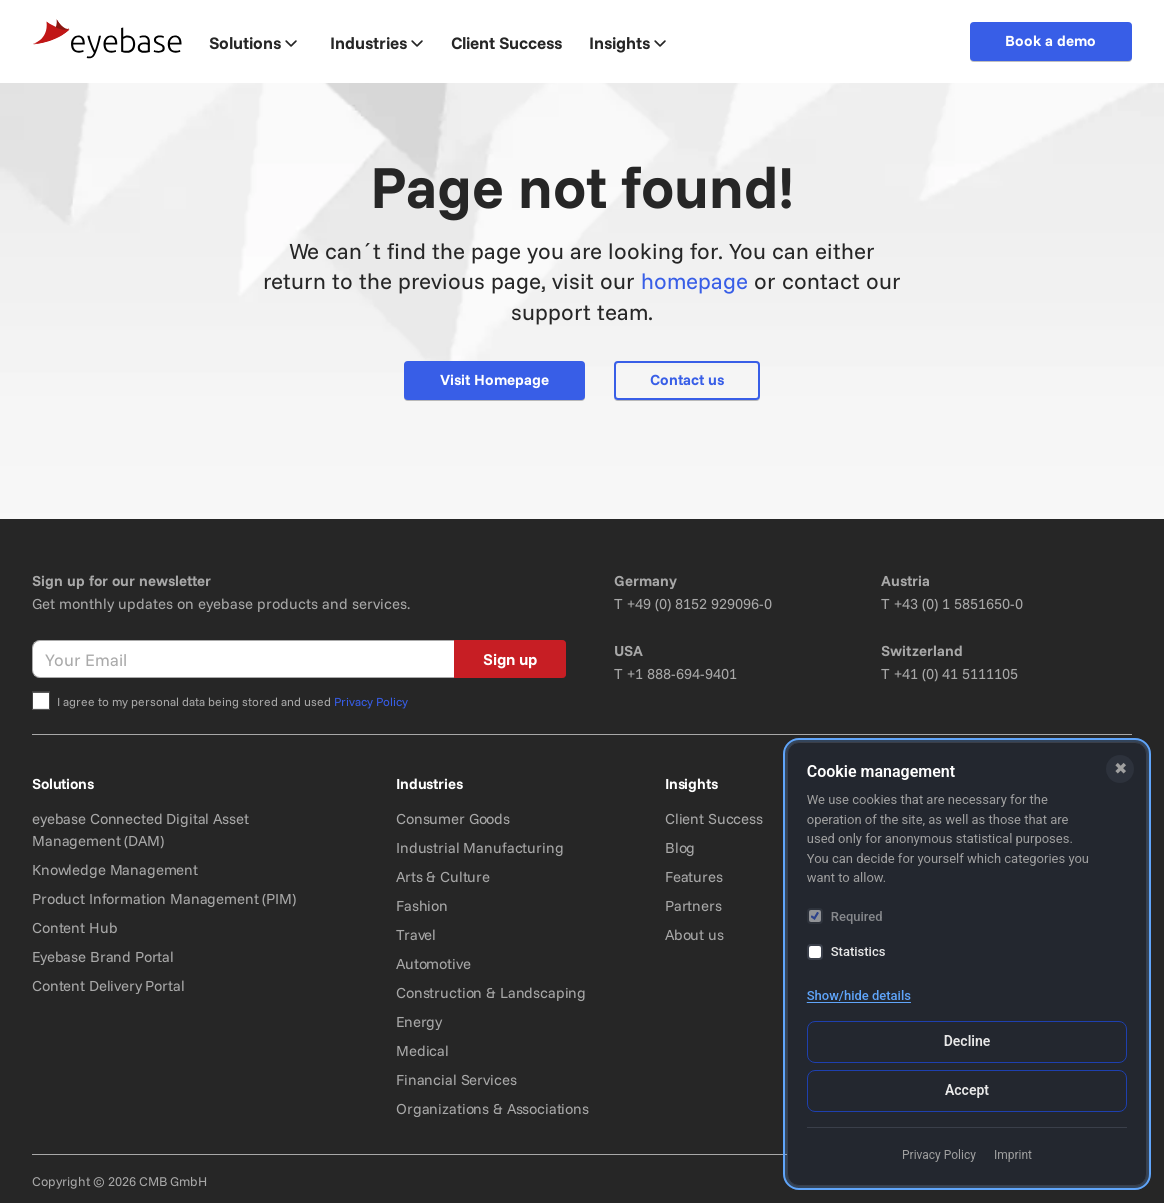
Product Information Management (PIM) (164, 898)
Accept (967, 1090)
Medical (422, 1050)
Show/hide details (859, 995)
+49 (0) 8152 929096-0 (699, 603)
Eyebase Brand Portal (103, 956)
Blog (680, 847)
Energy (419, 1021)
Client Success (714, 818)
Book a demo (1050, 40)
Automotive (433, 963)
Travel (416, 934)
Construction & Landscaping (491, 992)
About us (694, 934)
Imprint (1013, 1155)
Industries (376, 42)
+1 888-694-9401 (682, 673)
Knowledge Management (115, 869)
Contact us (687, 379)
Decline (967, 1041)
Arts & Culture (443, 876)
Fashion (422, 905)
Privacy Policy (371, 701)
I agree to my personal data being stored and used (232, 701)
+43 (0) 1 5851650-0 (958, 603)
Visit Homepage (494, 379)
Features (694, 876)
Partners (693, 905)
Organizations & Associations (492, 1108)
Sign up (510, 659)
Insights (627, 42)
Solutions (253, 42)
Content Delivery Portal (108, 985)
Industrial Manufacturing (479, 847)
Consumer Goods (453, 818)
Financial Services (456, 1079)
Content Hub (74, 927)
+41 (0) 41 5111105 (956, 673)
